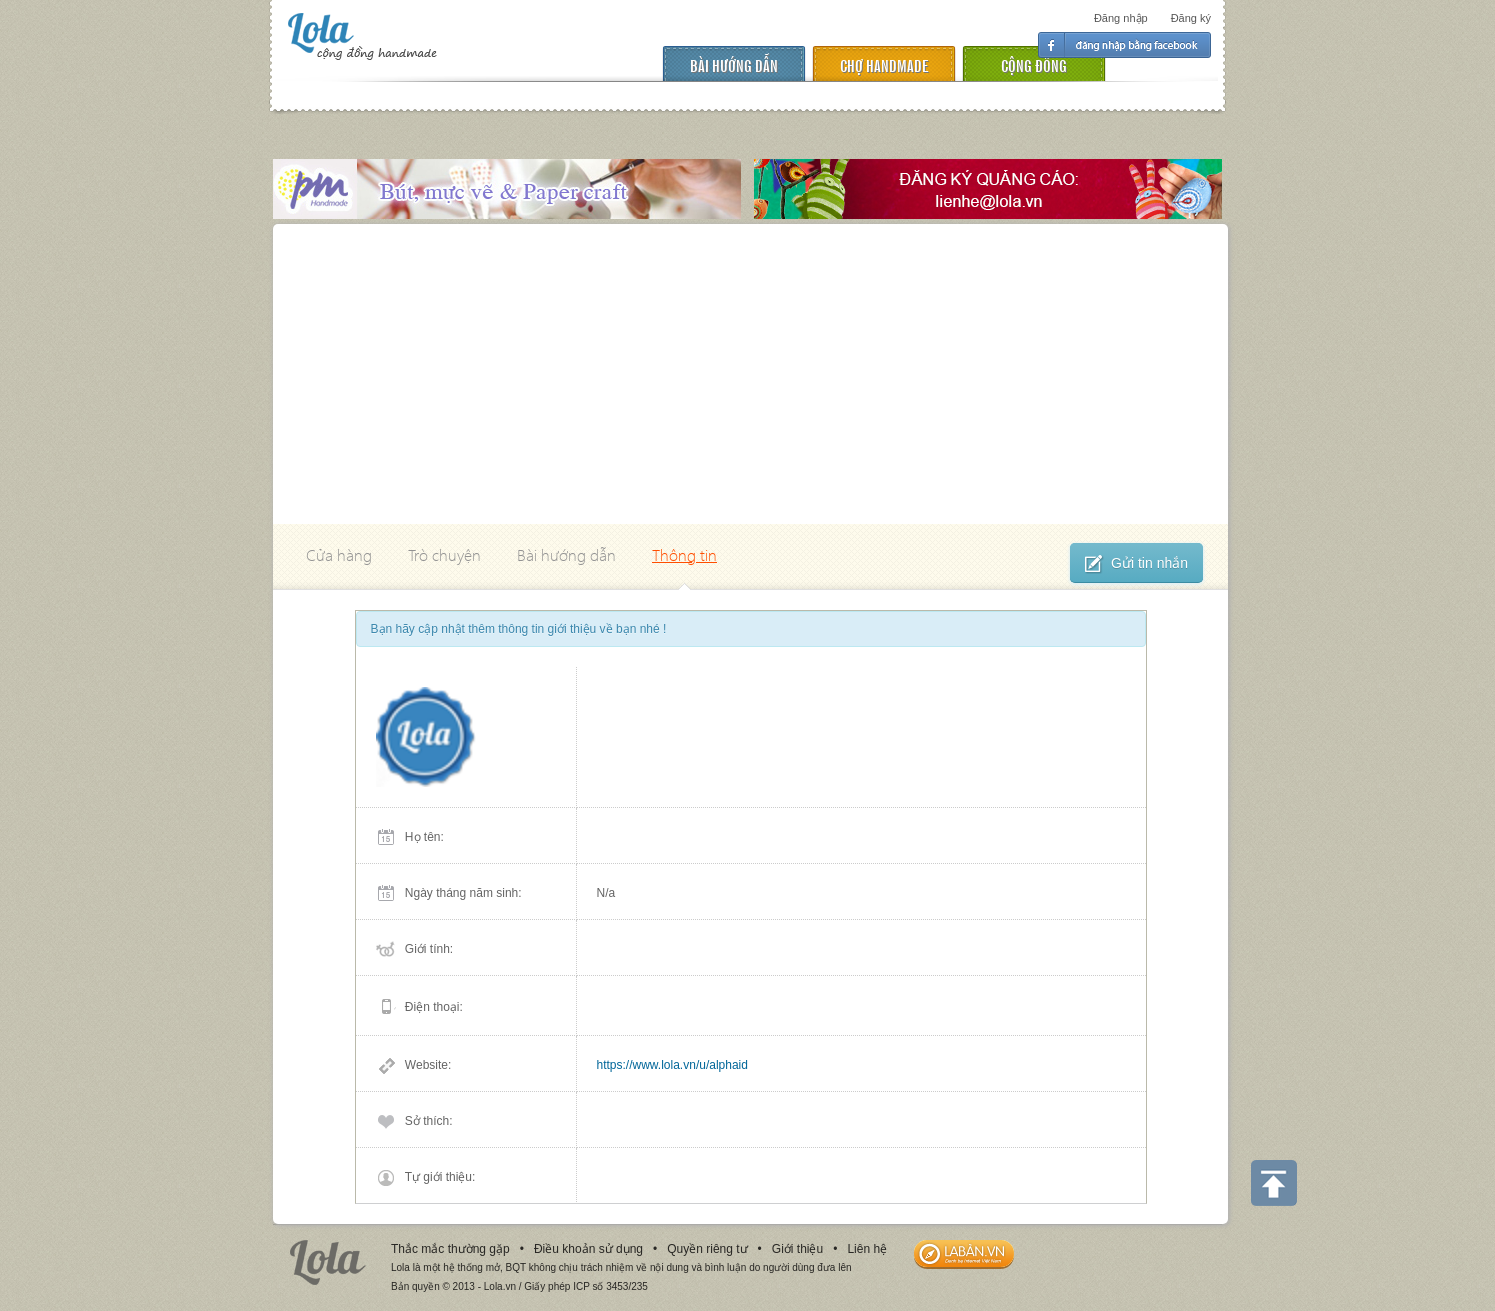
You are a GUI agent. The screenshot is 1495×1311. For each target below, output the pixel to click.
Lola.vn (328, 1262)
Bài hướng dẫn (734, 64)
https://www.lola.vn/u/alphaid (672, 1065)
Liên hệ (867, 1249)
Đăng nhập (1121, 18)
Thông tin (684, 554)
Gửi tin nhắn (1136, 564)
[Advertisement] (750, 374)
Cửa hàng (339, 554)
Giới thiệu (797, 1249)
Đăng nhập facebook (1124, 45)
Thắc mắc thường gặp (450, 1249)
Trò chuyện (444, 554)
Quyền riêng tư (707, 1249)
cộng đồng (1034, 64)
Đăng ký (1191, 18)
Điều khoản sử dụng (588, 1249)
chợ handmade (884, 64)
